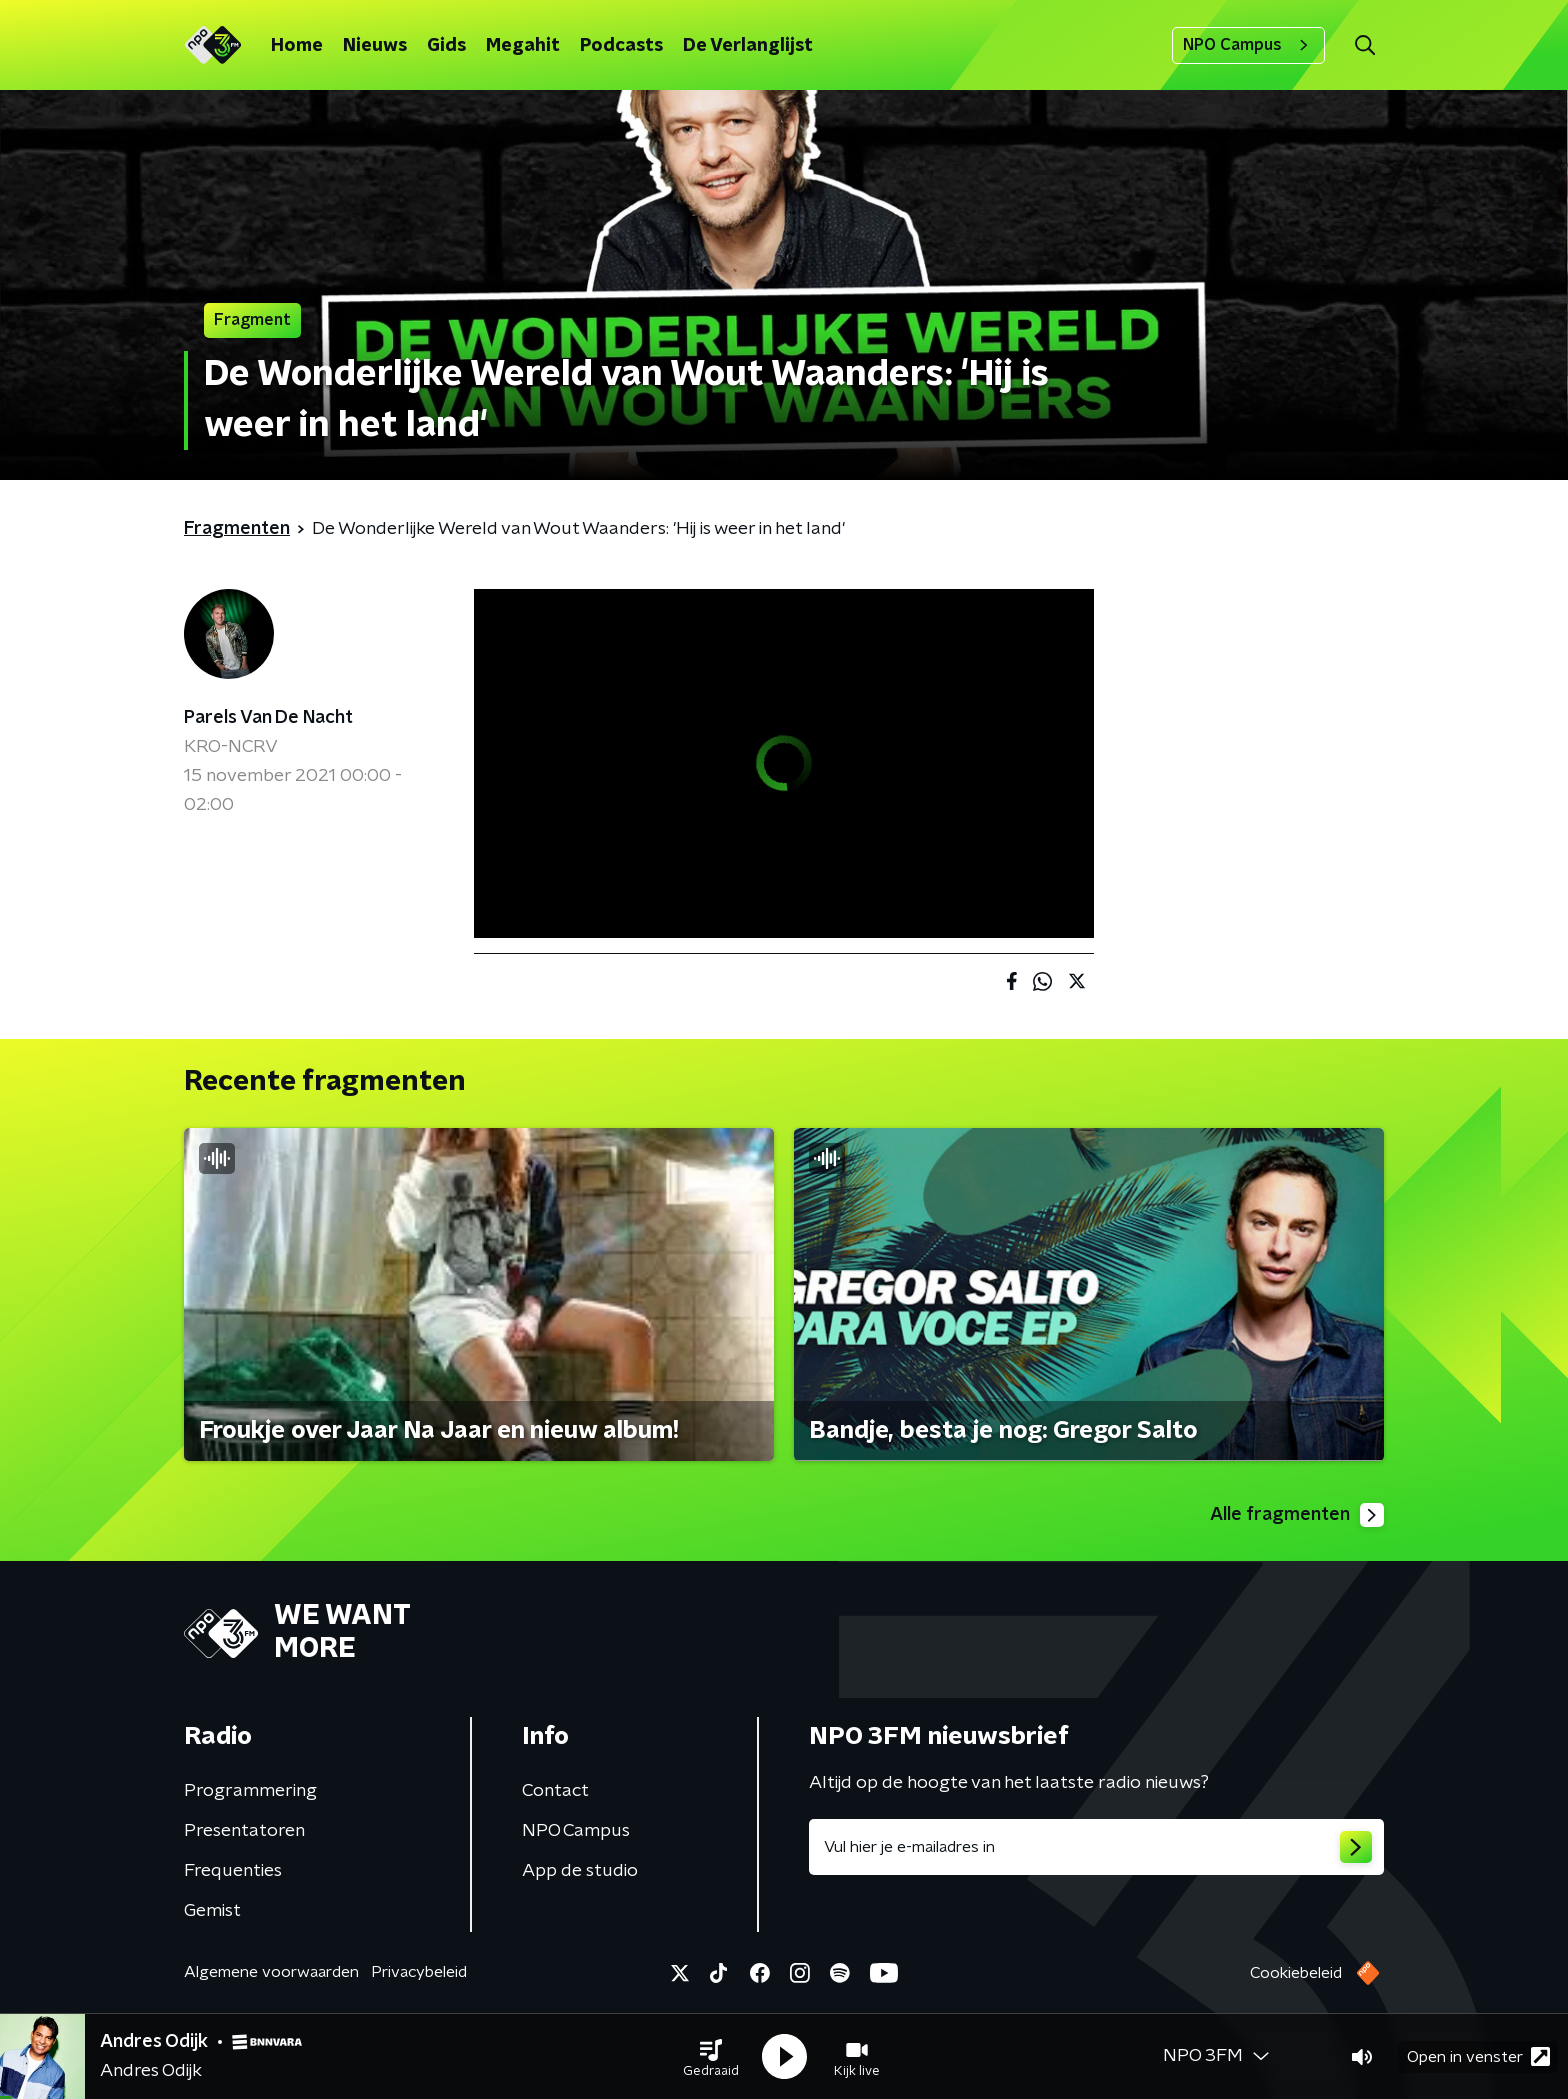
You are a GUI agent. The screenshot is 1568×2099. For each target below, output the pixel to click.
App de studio (580, 1871)
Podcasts (621, 46)
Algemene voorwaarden (271, 1972)
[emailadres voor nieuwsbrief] (1096, 1847)
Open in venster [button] (1478, 2056)
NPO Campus (1248, 45)
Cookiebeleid (1296, 1973)
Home (297, 46)
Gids (446, 46)
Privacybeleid (419, 1972)
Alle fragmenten (1297, 1515)
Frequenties (233, 1871)
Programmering (250, 1791)
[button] (711, 2057)
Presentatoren (244, 1831)
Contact (555, 1791)
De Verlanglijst (748, 46)
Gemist (212, 1911)
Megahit (523, 46)
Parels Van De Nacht (268, 718)
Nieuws (375, 46)
